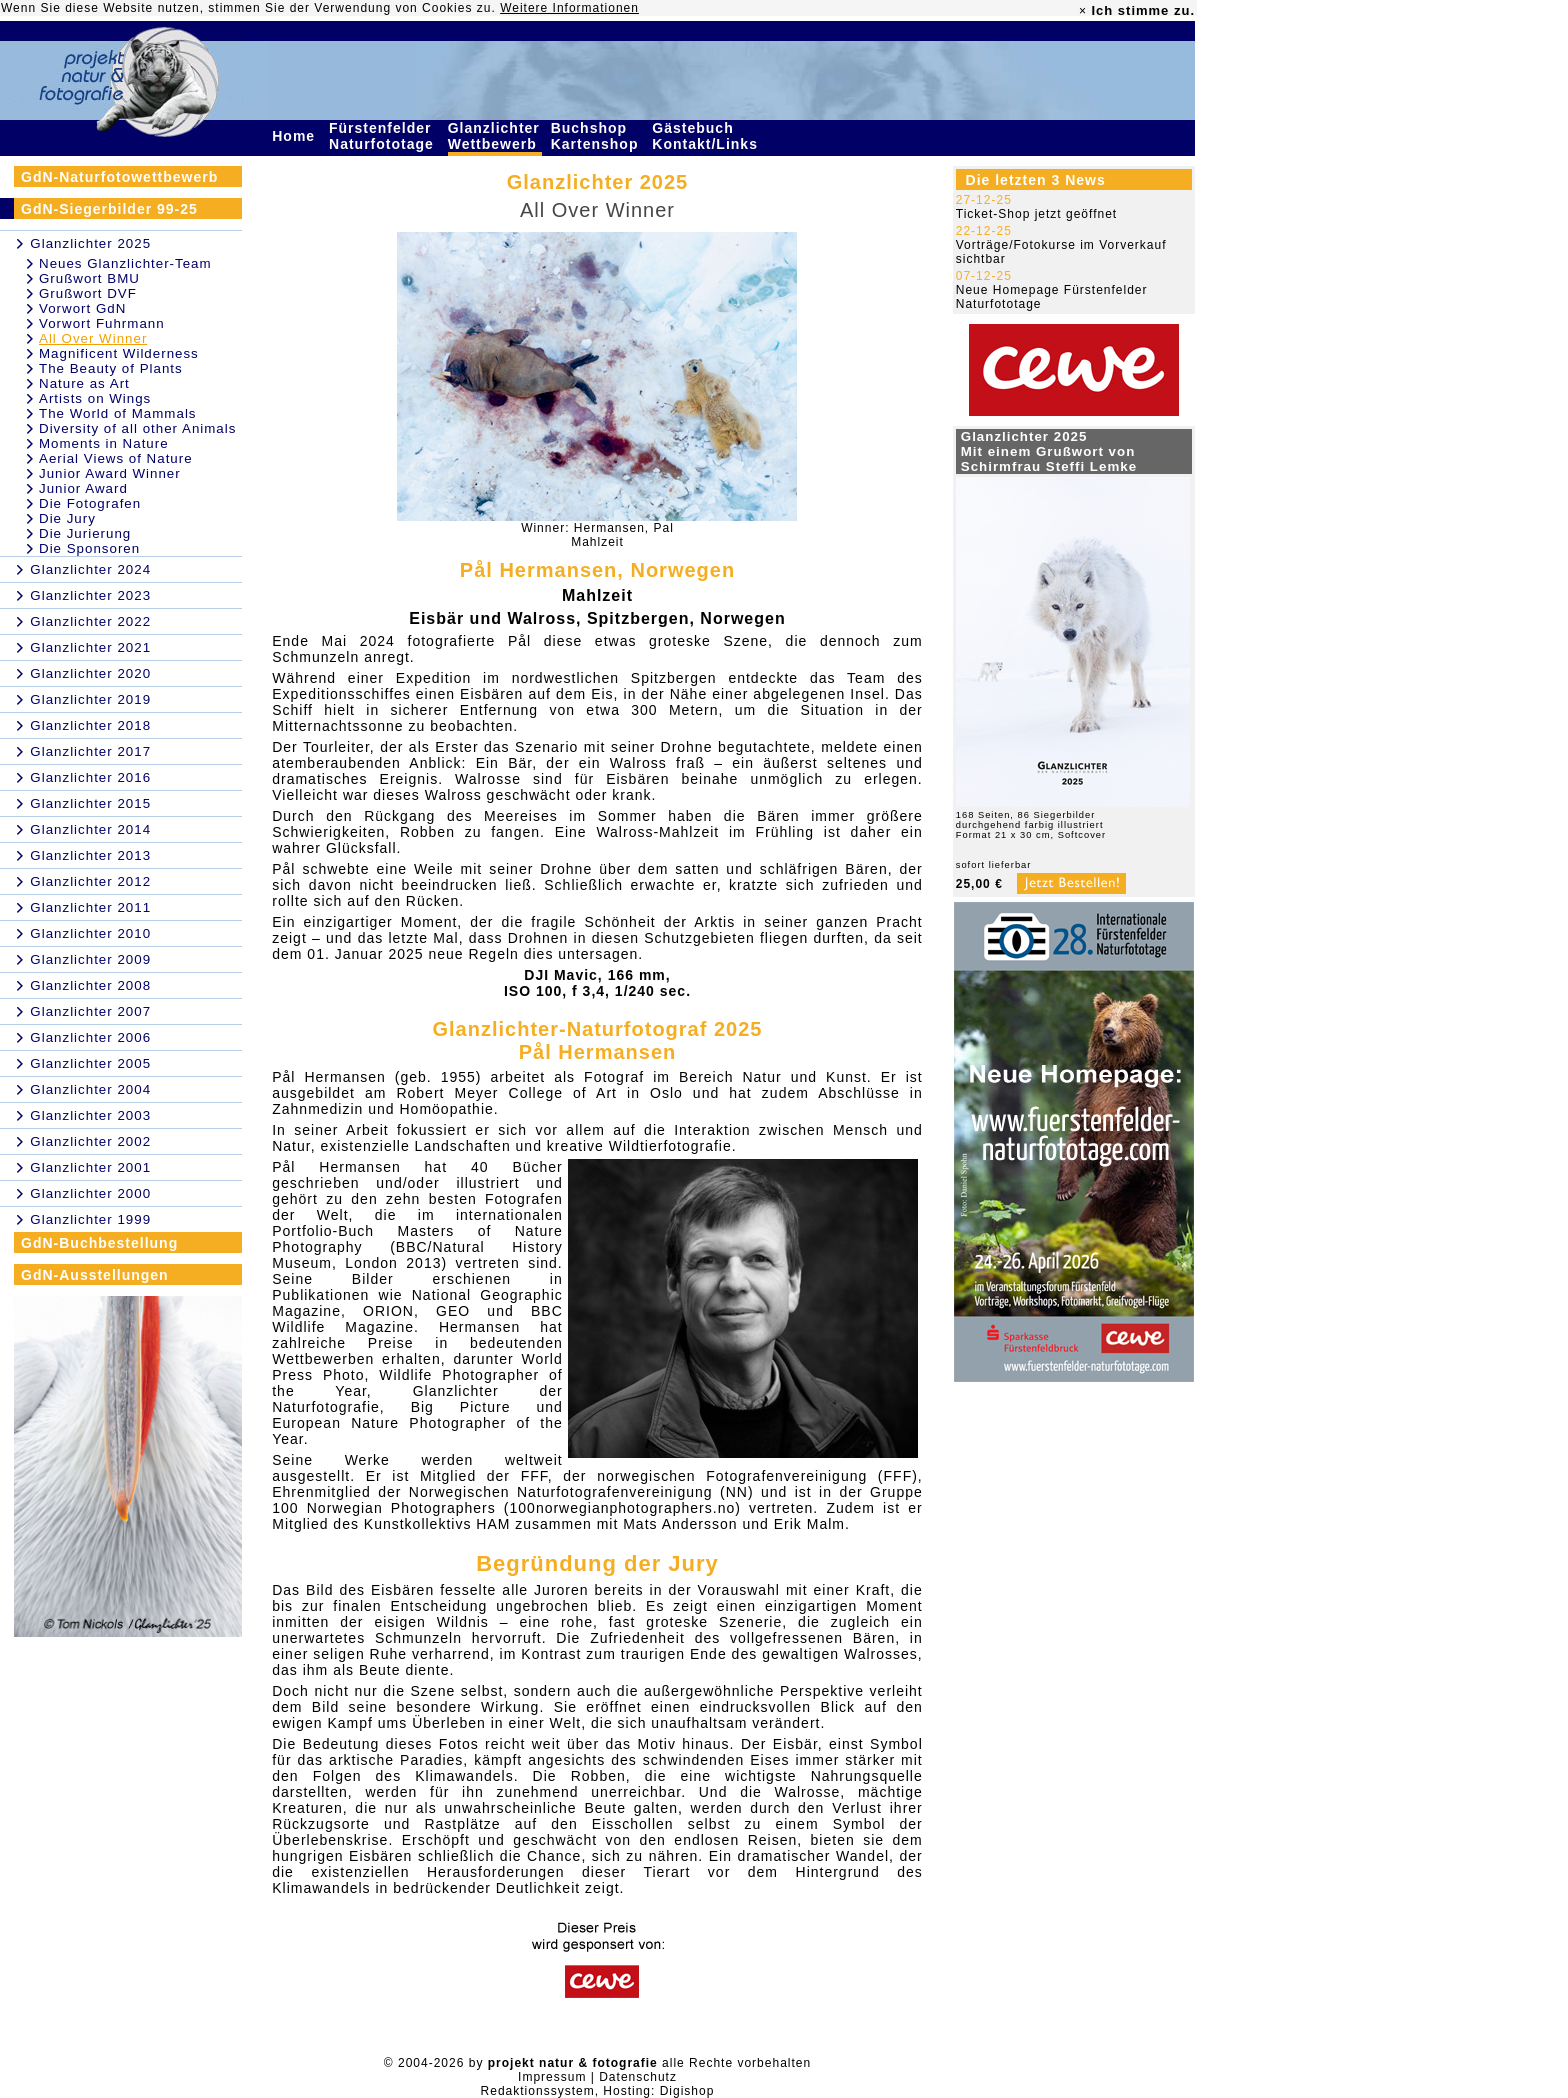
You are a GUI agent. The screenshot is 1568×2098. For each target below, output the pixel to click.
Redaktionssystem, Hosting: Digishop (598, 2091)
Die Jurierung (85, 533)
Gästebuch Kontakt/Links (707, 136)
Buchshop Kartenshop (597, 136)
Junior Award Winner (110, 473)
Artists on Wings (95, 398)
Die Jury (67, 518)
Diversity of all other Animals (137, 428)
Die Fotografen (90, 503)
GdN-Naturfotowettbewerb (119, 177)
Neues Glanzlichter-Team (125, 263)
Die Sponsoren (89, 548)
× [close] (1083, 11)
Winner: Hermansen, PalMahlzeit (597, 535)
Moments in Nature (104, 443)
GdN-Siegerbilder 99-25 (109, 209)
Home (296, 136)
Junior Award (83, 488)
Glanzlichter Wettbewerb (495, 136)
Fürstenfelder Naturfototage (384, 136)
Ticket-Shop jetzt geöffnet (1036, 214)
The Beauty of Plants (111, 368)
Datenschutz (638, 2077)
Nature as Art (84, 383)
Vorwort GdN (82, 308)
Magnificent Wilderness (119, 353)
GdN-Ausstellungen (95, 1275)
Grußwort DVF (88, 293)
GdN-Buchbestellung (99, 1243)
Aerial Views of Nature (116, 458)
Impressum (552, 2077)
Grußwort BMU (89, 278)
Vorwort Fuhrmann (102, 323)
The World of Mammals (118, 413)
